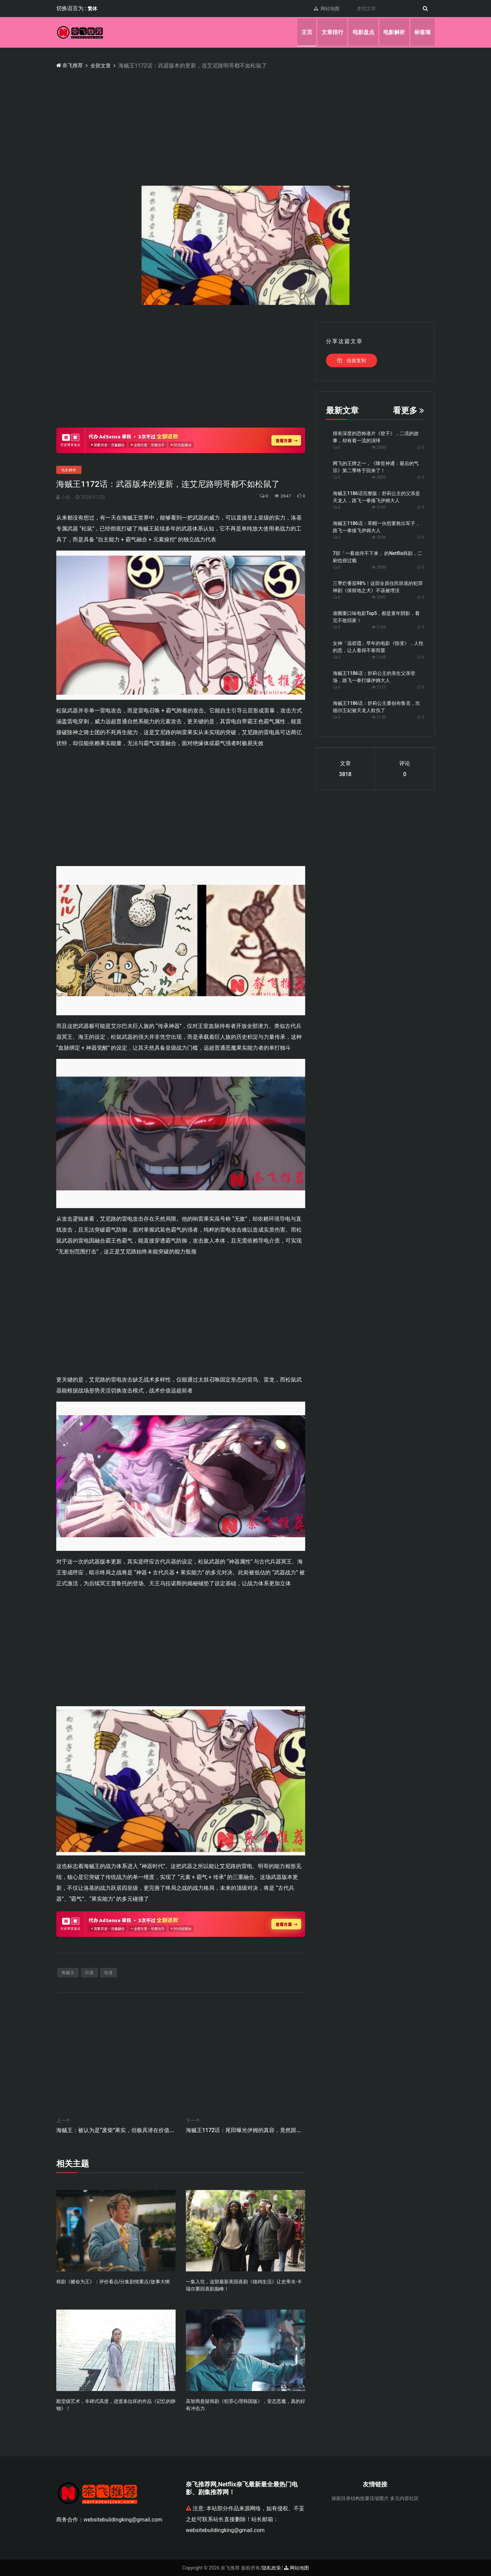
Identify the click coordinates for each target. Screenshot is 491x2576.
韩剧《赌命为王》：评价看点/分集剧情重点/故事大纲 (113, 2281)
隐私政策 (271, 2568)
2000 (379, 447)
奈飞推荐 (70, 65)
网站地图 (325, 8)
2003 (379, 477)
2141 (379, 507)
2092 (379, 597)
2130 (379, 717)
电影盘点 (363, 32)
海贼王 (68, 1972)
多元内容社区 (404, 2498)
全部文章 (103, 65)
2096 (379, 537)
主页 (305, 32)
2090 (379, 567)
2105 (379, 627)
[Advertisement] (260, 121)
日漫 (89, 1972)
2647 (281, 495)
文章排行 (332, 32)
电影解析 (394, 32)
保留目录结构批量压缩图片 (360, 2498)
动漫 (108, 1972)
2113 (379, 687)
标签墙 (422, 32)
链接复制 (351, 360)
